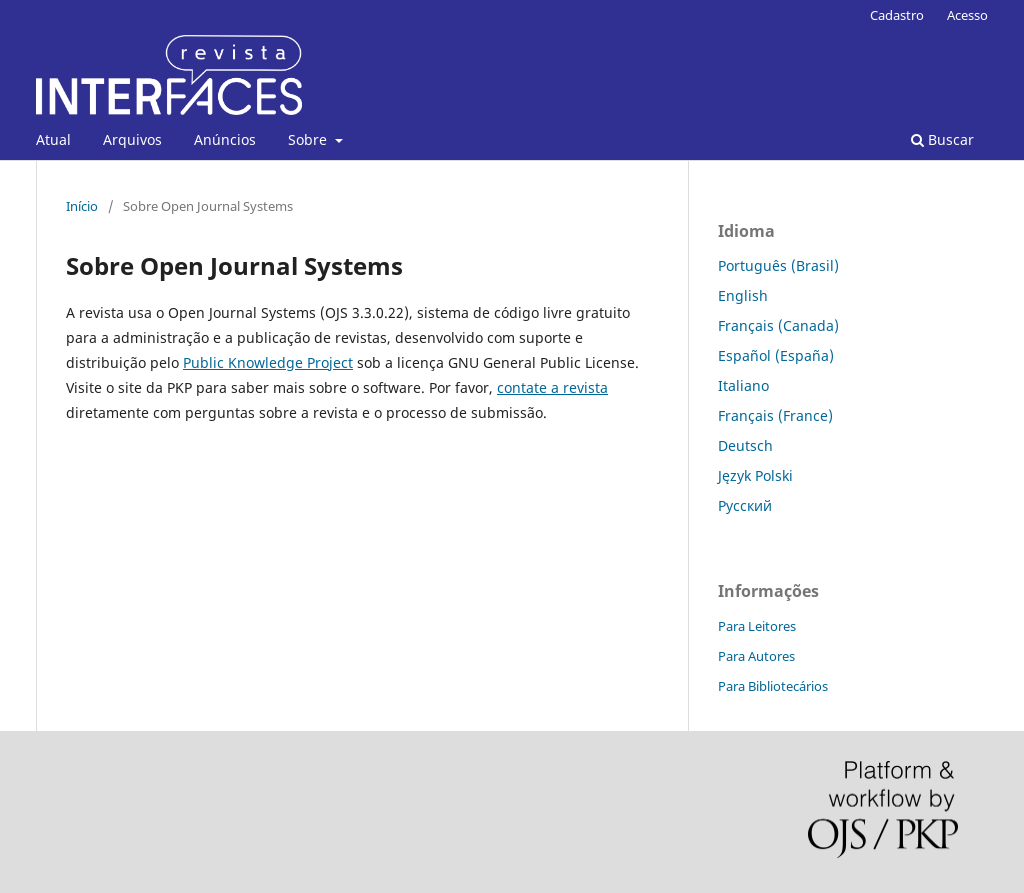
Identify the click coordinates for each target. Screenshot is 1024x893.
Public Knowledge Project (268, 362)
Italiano (743, 385)
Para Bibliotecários (773, 686)
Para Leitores (757, 626)
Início (82, 206)
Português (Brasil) (778, 265)
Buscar (942, 139)
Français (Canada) (778, 325)
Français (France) (775, 415)
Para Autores (756, 656)
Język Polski (755, 475)
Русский (745, 505)
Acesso (967, 15)
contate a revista (552, 387)
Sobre (309, 139)
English (743, 295)
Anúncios (225, 139)
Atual (53, 139)
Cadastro (897, 15)
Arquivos (132, 139)
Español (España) (776, 355)
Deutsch (745, 445)
